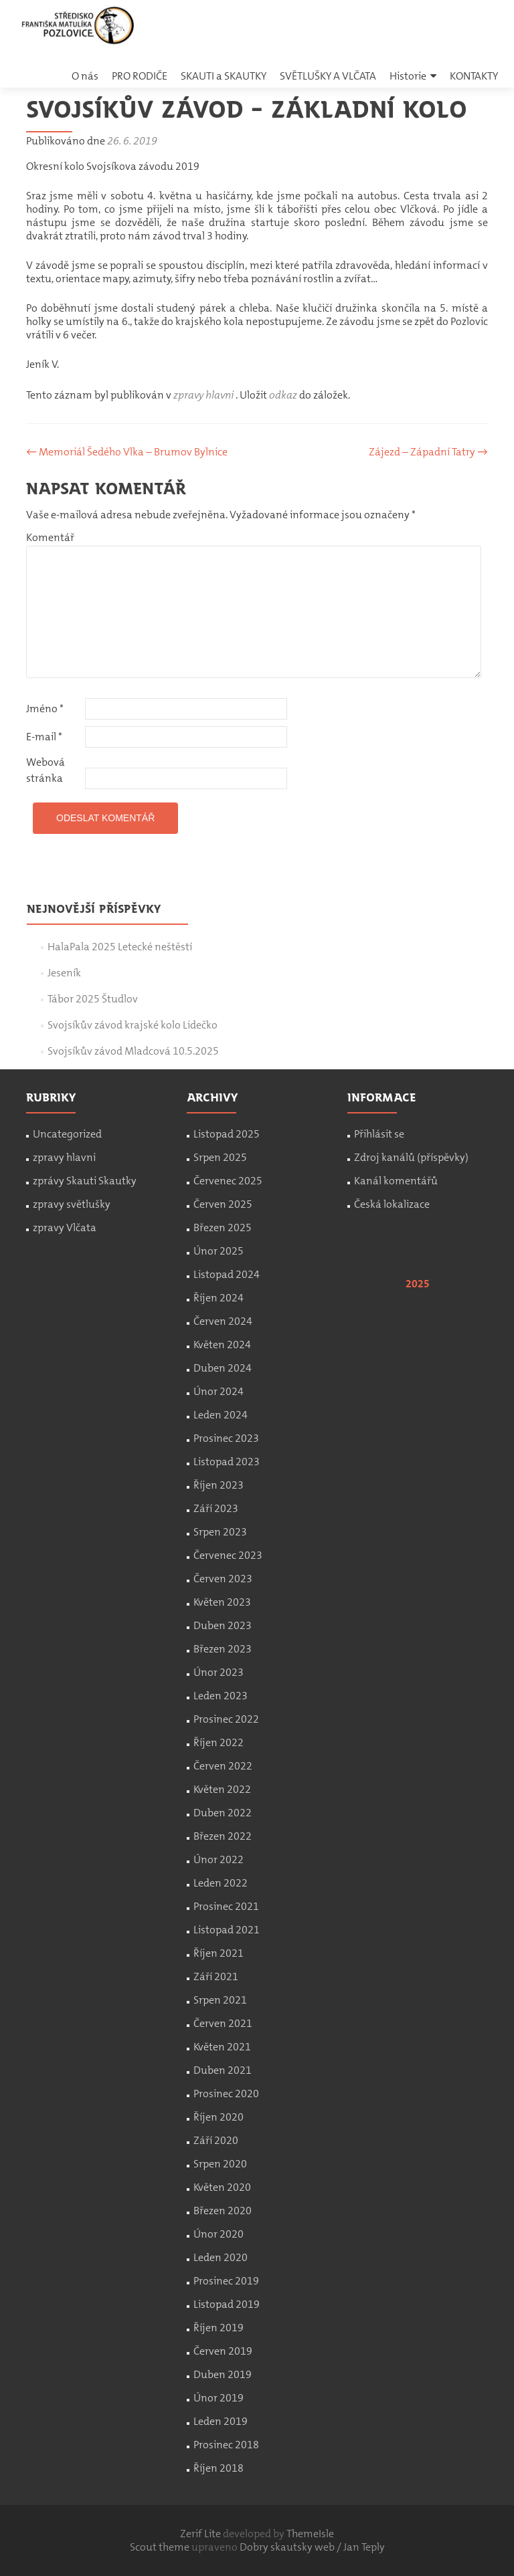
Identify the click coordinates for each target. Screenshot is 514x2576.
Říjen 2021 (218, 1953)
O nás (85, 76)
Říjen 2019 (218, 2328)
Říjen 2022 (218, 1742)
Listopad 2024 (226, 1274)
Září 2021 (215, 1976)
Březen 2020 (222, 2211)
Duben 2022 (222, 1813)
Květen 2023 (222, 1602)
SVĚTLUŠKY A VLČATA (328, 76)
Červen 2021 (222, 2023)
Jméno (45, 709)
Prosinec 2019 (226, 2281)
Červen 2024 (222, 1321)
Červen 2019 (222, 2351)
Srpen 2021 (220, 2000)
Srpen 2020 (220, 2164)
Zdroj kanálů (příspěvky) (411, 1157)
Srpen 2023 (220, 1532)
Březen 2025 (222, 1227)
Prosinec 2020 (226, 2093)
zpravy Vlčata (64, 1227)
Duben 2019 (222, 2374)
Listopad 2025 (226, 1134)
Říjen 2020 (218, 2117)
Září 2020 (215, 2140)
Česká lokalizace (392, 1204)
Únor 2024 (218, 1391)
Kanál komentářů (396, 1181)
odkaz (283, 395)
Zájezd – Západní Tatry (428, 452)
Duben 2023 (222, 1625)
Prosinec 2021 (226, 1906)
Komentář (50, 537)
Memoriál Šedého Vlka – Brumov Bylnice (127, 452)
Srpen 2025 (220, 1157)
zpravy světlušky (71, 1204)
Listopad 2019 (226, 2304)
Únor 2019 (218, 2398)
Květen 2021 (222, 2047)
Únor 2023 (218, 1672)
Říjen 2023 (218, 1485)
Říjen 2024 (218, 1298)
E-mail (44, 737)
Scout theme (160, 2547)
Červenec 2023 (227, 1555)
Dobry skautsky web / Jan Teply (312, 2547)
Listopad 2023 (226, 1462)
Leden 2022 (220, 1883)
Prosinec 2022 (226, 1719)
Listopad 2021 (226, 1930)
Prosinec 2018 (226, 2445)
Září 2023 (215, 1508)
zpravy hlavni (203, 395)
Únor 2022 (218, 1859)
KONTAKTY (474, 76)
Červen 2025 (222, 1204)
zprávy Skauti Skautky (85, 1181)
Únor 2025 (218, 1251)
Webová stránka (45, 770)
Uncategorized (67, 1134)
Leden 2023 (220, 1696)
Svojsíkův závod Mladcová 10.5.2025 (133, 1051)
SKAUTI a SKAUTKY (223, 76)
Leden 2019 (220, 2421)
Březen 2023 (222, 1649)
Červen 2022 (222, 1766)
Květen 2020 (222, 2187)
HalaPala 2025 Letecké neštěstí (120, 947)
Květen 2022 (222, 1789)
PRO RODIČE (139, 76)
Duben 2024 (222, 1368)
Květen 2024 (222, 1344)
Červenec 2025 (227, 1181)
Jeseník (64, 973)
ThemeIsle (310, 2534)
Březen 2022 (222, 1836)
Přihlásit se (379, 1134)
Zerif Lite (201, 2534)
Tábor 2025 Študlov (93, 999)
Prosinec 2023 (226, 1438)
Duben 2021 (222, 2070)
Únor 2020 (218, 2234)
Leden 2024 (220, 1415)
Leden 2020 (220, 2257)
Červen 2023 (222, 1579)
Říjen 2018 (218, 2468)
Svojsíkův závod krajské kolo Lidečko (133, 1025)
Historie (408, 76)
